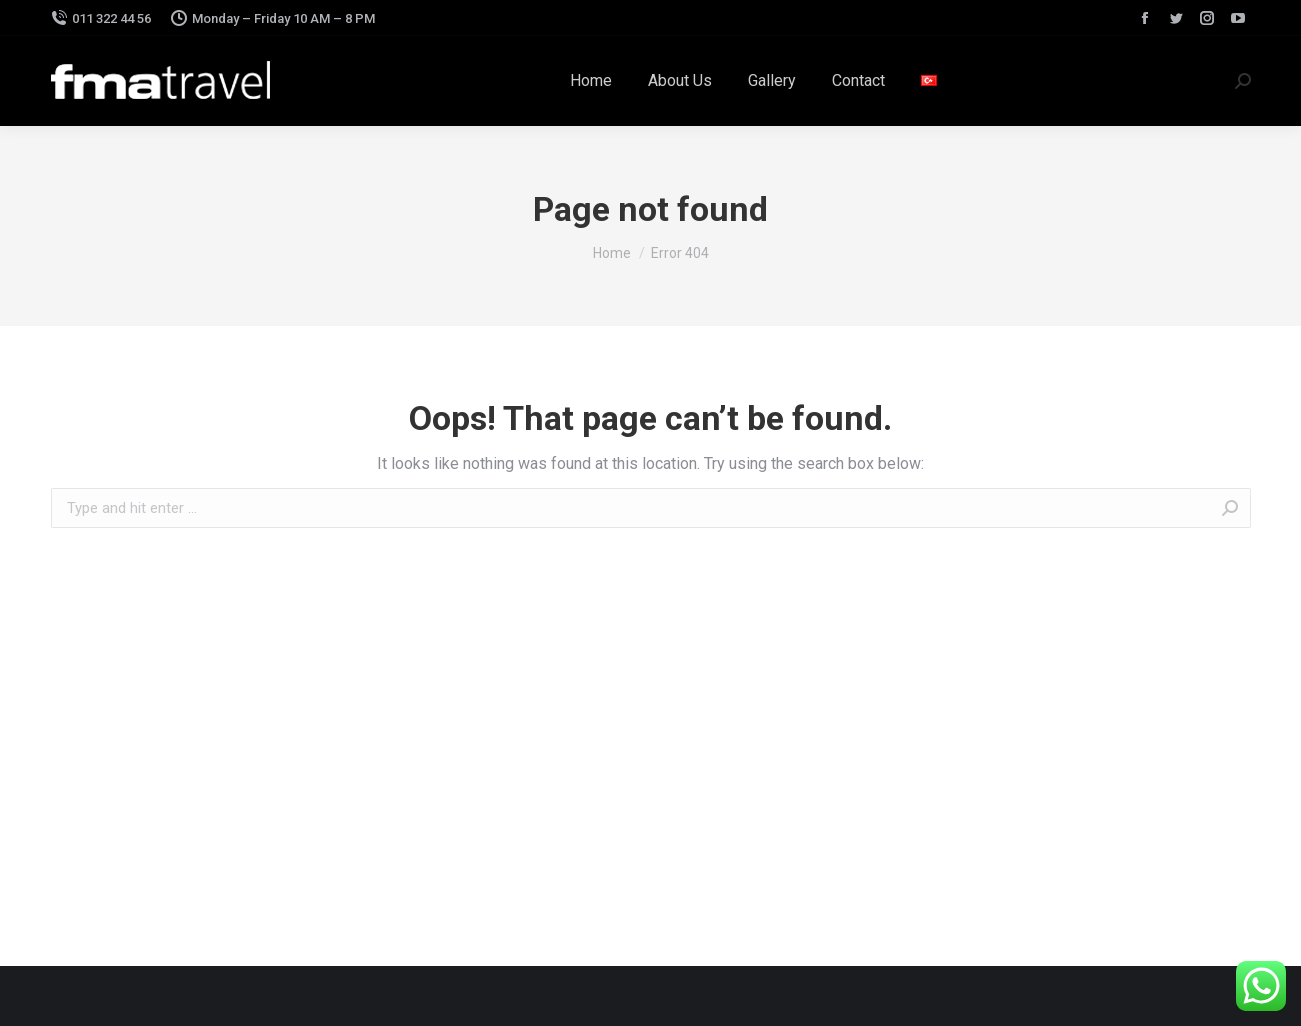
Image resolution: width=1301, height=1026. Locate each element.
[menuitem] (591, 81)
